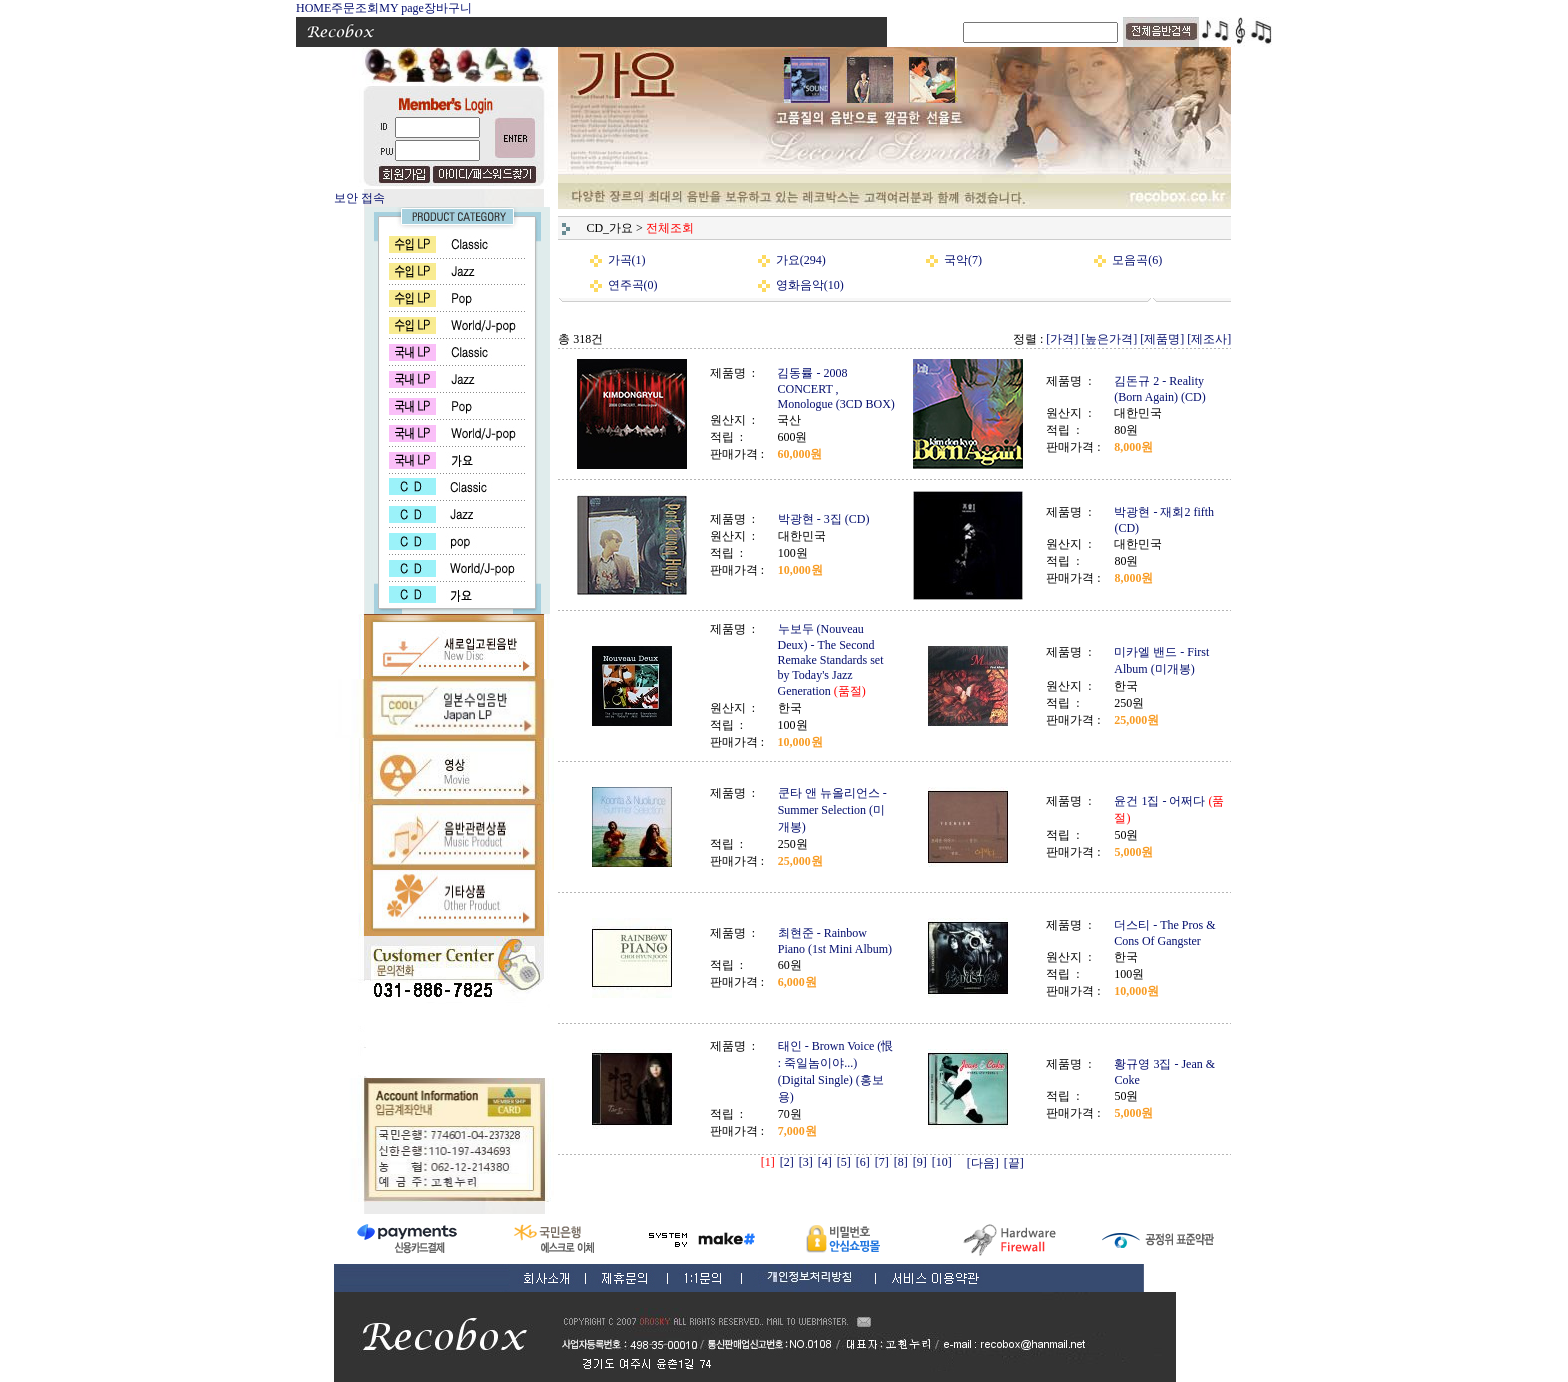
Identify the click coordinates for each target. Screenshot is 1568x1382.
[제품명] (1162, 339)
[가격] (1062, 339)
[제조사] (1209, 339)
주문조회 (355, 8)
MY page (401, 8)
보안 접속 (359, 198)
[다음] (983, 1163)
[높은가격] (1109, 339)
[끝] (1014, 1163)
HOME (313, 8)
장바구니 (448, 8)
